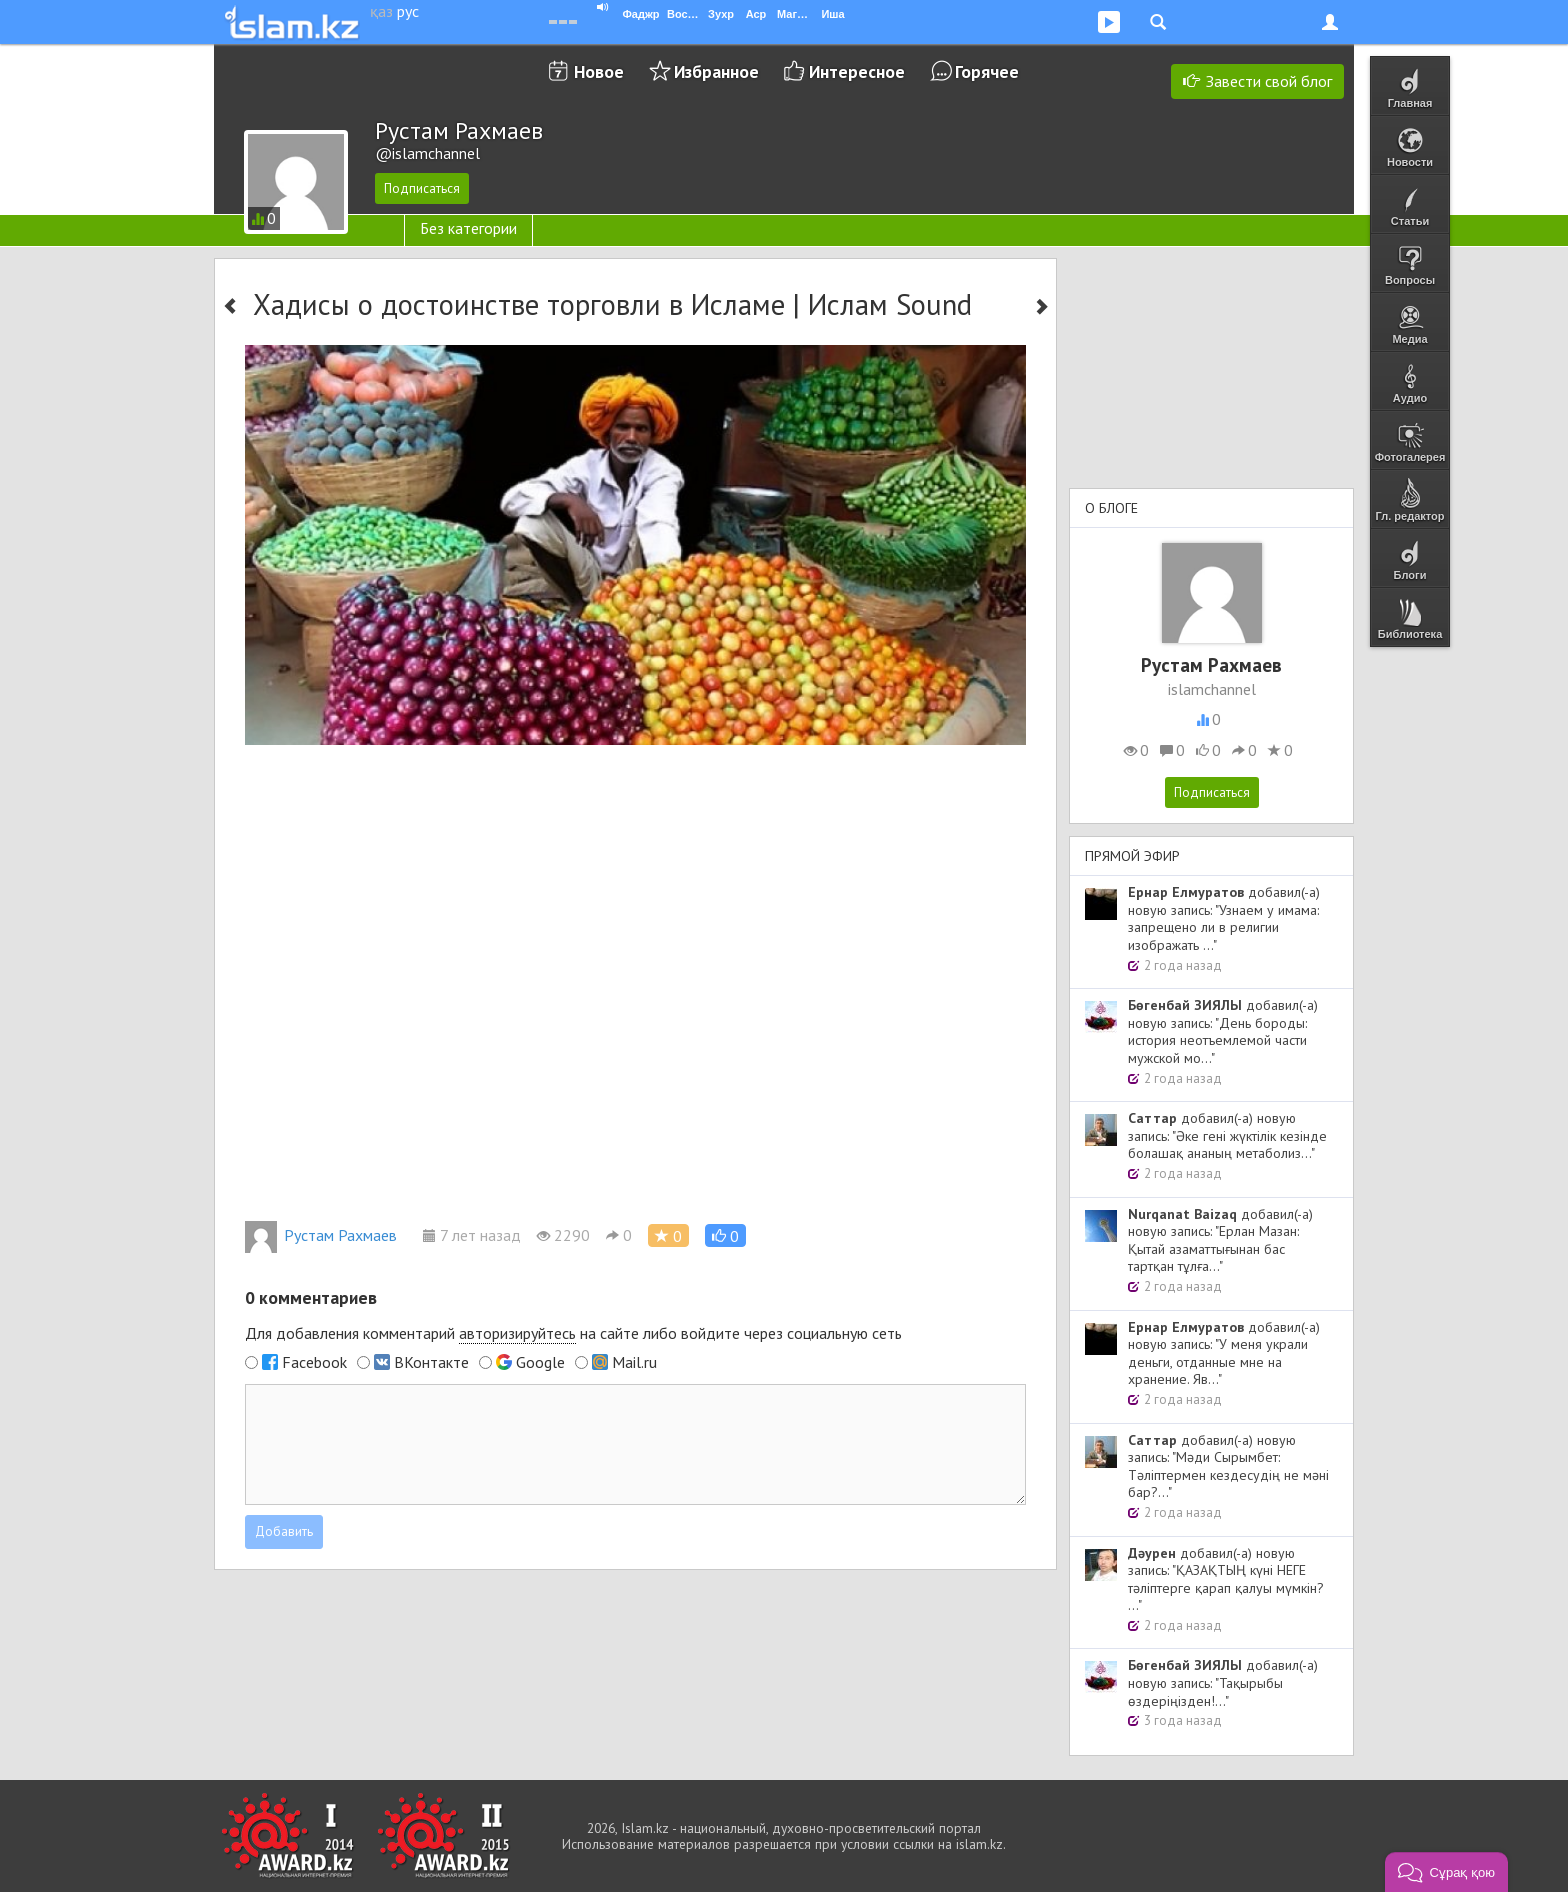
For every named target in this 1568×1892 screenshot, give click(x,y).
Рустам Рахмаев (321, 1235)
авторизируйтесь (517, 1333)
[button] (725, 1235)
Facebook (314, 1362)
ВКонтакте (431, 1362)
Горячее (987, 71)
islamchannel (1212, 689)
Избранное (716, 71)
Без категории (468, 228)
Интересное (857, 71)
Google (540, 1362)
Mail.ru (634, 1362)
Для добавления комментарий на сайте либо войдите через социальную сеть (573, 1333)
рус (408, 11)
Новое (599, 71)
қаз (381, 11)
